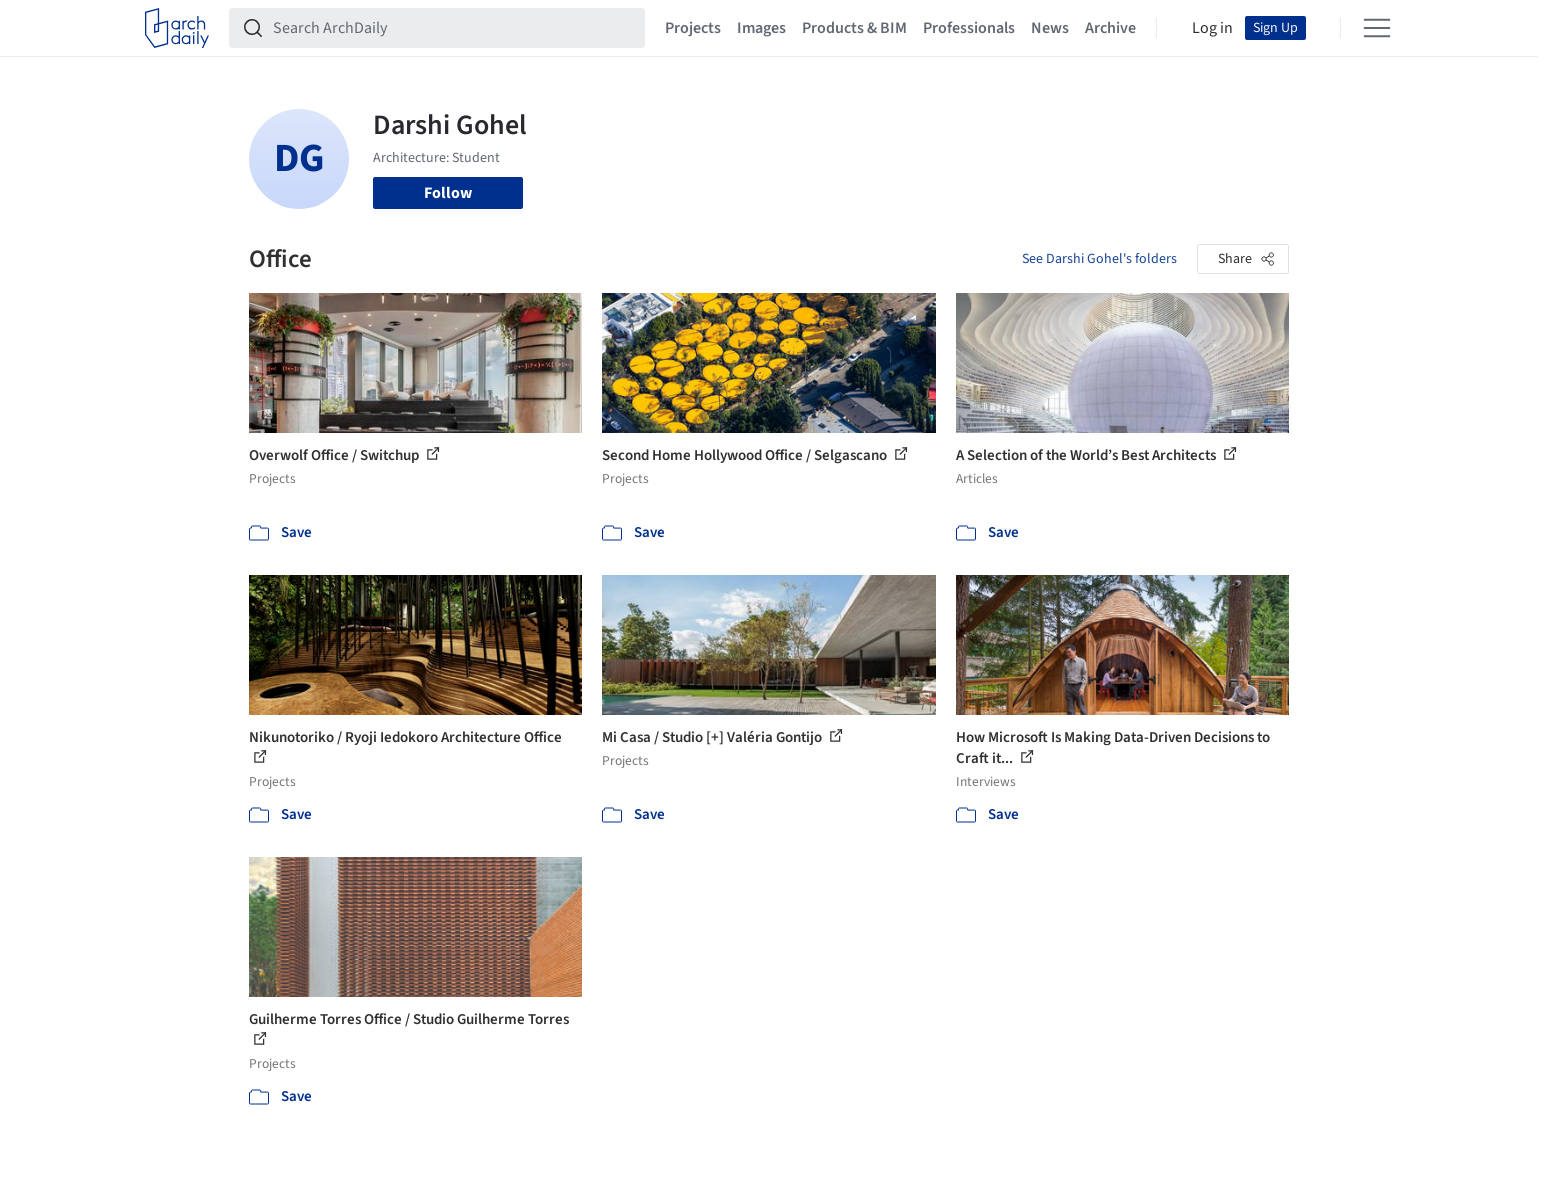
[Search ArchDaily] (453, 28)
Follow (448, 193)
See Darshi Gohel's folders (1099, 259)
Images (761, 28)
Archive (1110, 28)
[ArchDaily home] (177, 28)
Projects (693, 28)
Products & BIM (854, 28)
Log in (1212, 28)
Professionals (969, 28)
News (1050, 28)
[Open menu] (1377, 28)
